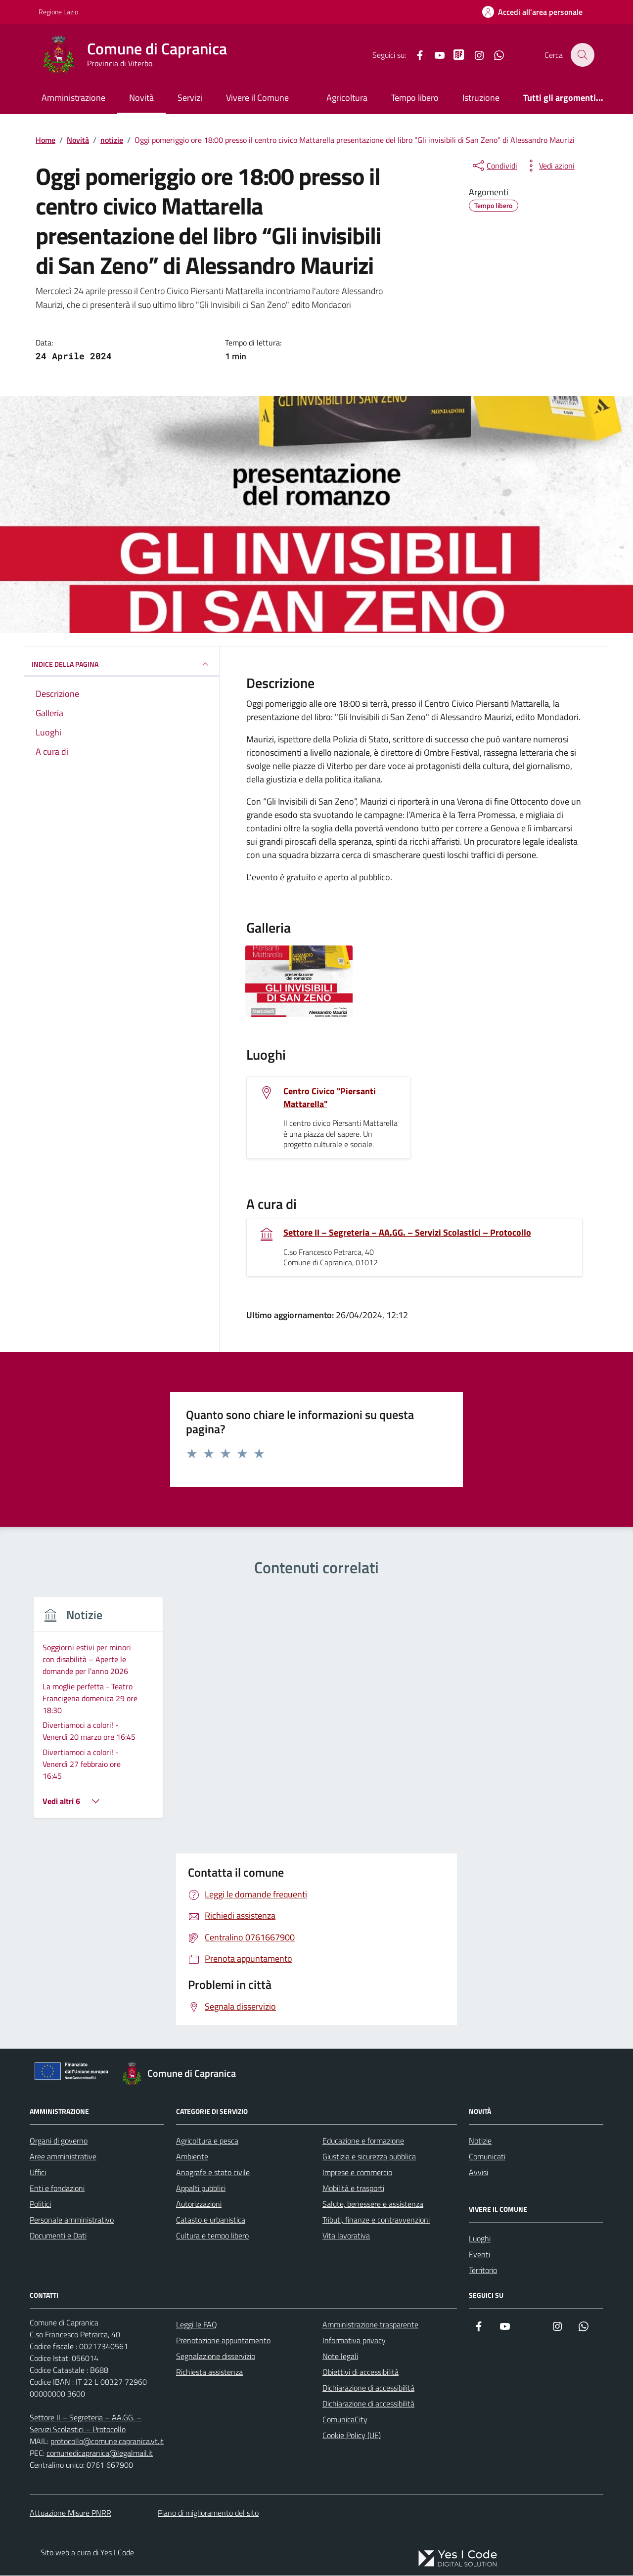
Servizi (190, 97)
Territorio (483, 2199)
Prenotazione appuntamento (223, 2269)
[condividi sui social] (494, 165)
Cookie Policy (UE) (351, 2364)
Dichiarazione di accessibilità (368, 2317)
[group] (316, 1678)
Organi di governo (59, 2070)
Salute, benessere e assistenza (372, 2133)
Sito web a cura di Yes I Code (87, 2482)
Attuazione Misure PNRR (70, 2442)
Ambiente (192, 2086)
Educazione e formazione (363, 2070)
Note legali (340, 2285)
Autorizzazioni (199, 2133)
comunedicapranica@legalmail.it (99, 2382)
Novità (141, 97)
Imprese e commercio (357, 2101)
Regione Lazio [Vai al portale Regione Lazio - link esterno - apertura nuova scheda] (58, 11)
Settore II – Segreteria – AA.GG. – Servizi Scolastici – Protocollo (407, 1233)
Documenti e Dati (58, 2165)
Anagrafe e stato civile (213, 2101)
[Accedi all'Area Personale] (532, 12)
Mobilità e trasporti (353, 2117)
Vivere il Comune (257, 97)
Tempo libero (415, 97)
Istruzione (480, 97)
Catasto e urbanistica (210, 2149)
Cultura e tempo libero (212, 2165)
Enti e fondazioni (57, 2117)
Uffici (38, 2101)
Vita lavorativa (346, 2165)
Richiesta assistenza (209, 2301)
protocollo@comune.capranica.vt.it (107, 2370)
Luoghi (480, 2168)
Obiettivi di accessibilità (360, 2301)
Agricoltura (346, 97)
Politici (40, 2133)
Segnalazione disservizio (215, 2285)
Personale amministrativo (72, 2149)
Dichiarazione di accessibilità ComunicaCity (368, 2341)
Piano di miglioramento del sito (208, 2442)
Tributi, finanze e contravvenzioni (376, 2149)
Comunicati (487, 2086)
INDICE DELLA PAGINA (121, 664)
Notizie (480, 2070)
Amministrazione (73, 97)
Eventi (479, 2184)
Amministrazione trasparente (370, 2254)
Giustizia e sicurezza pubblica (369, 2086)
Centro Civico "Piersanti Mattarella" (329, 1098)
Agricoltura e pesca (207, 2070)
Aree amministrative (63, 2086)
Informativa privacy (354, 2269)
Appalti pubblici (201, 2117)
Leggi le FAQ (196, 2254)
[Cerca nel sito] (582, 55)
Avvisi (478, 2101)
